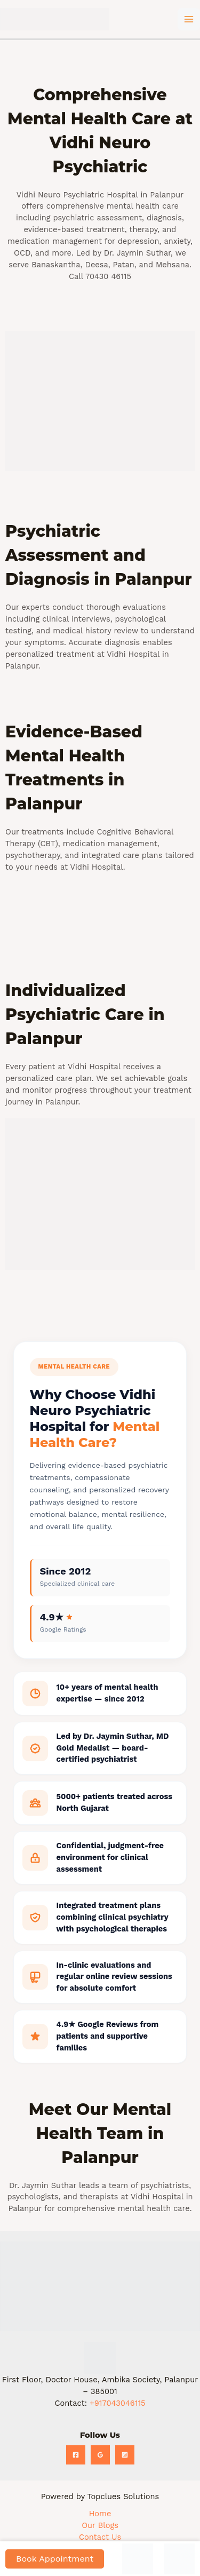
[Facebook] (75, 2454)
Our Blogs (100, 2525)
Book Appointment (54, 2559)
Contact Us (100, 2537)
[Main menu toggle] (189, 19)
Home (100, 2513)
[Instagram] (124, 2454)
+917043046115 (118, 2403)
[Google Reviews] (100, 2454)
